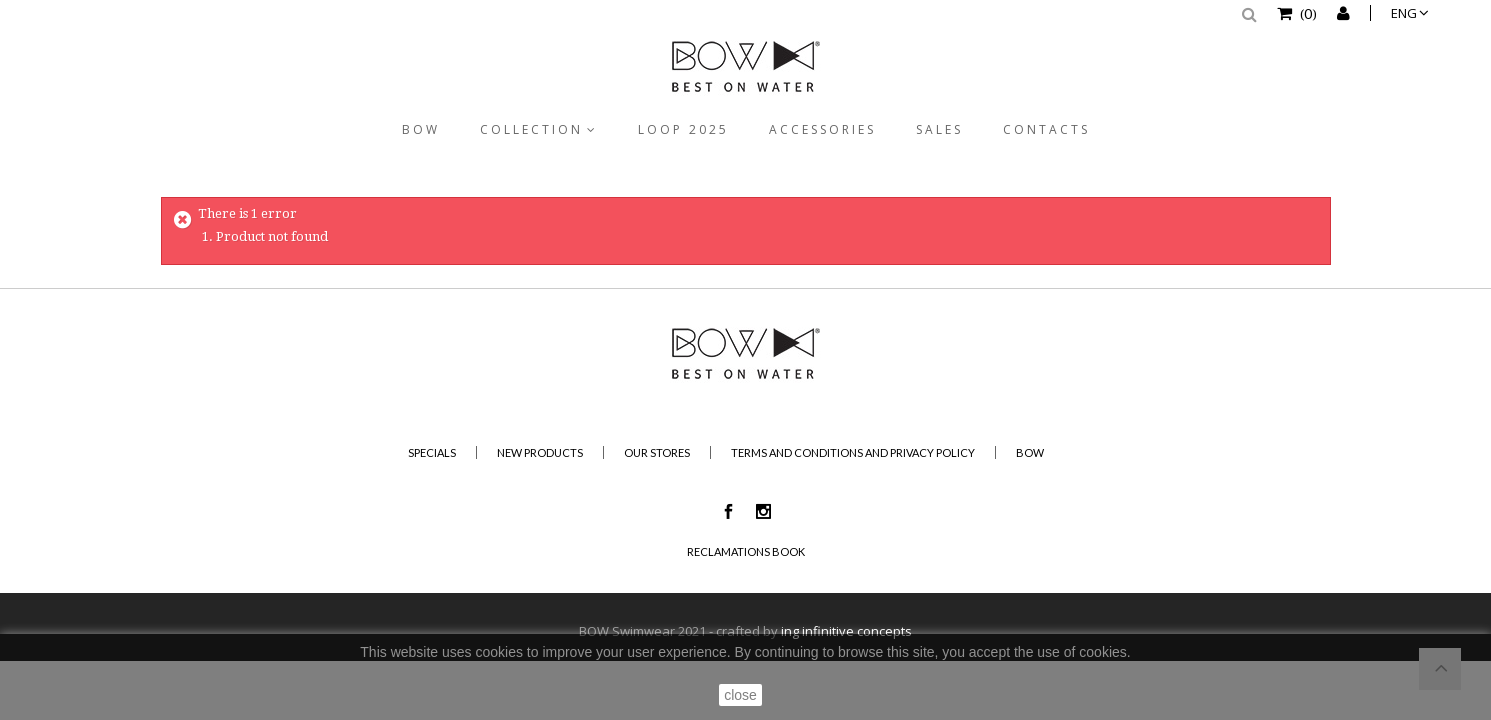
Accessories (822, 129)
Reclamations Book (746, 551)
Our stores (657, 452)
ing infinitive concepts (846, 631)
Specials (432, 452)
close (740, 695)
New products (540, 452)
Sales (939, 129)
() (1307, 13)
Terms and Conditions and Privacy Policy (853, 452)
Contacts (1046, 129)
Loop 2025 (683, 129)
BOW (421, 129)
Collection (531, 129)
